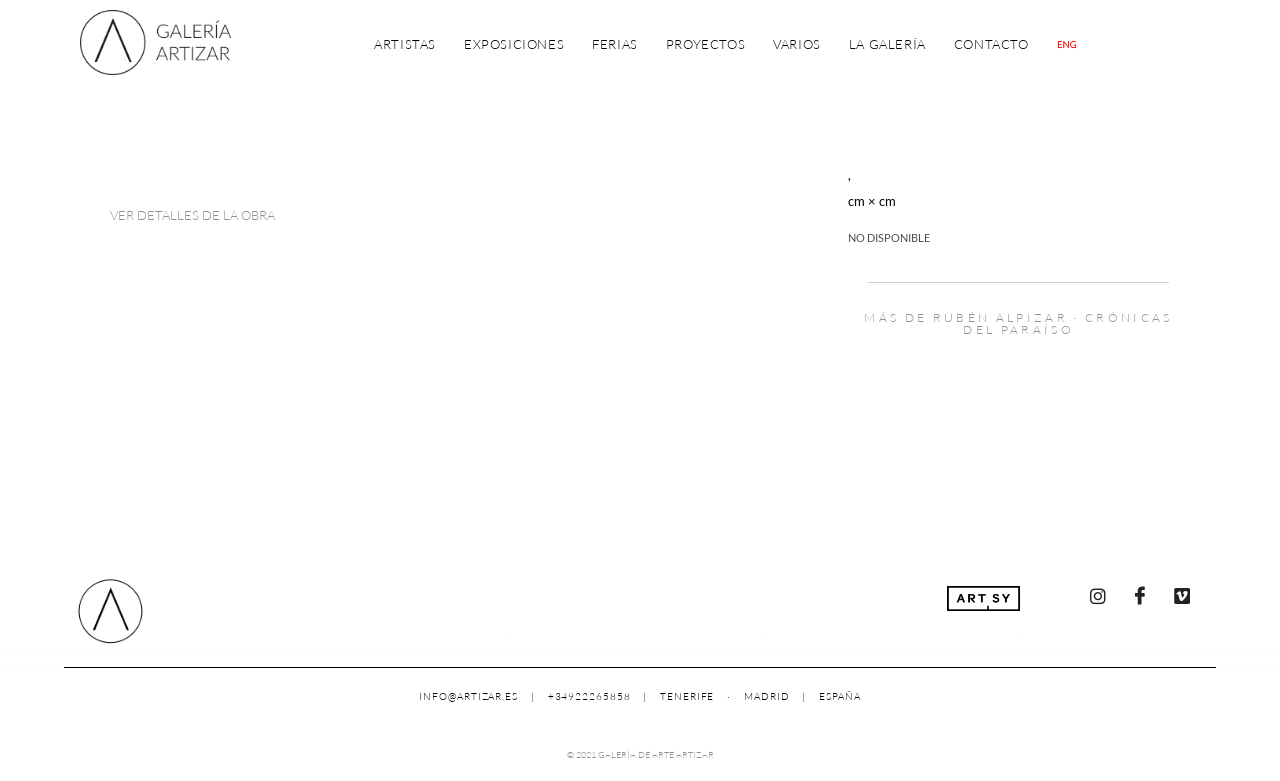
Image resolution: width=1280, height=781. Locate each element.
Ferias (615, 44)
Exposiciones (514, 44)
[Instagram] (1098, 596)
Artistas (405, 44)
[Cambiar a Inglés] (1067, 44)
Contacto (991, 44)
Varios (797, 44)
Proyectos (705, 44)
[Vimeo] (1182, 596)
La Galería (887, 44)
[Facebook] (1140, 596)
